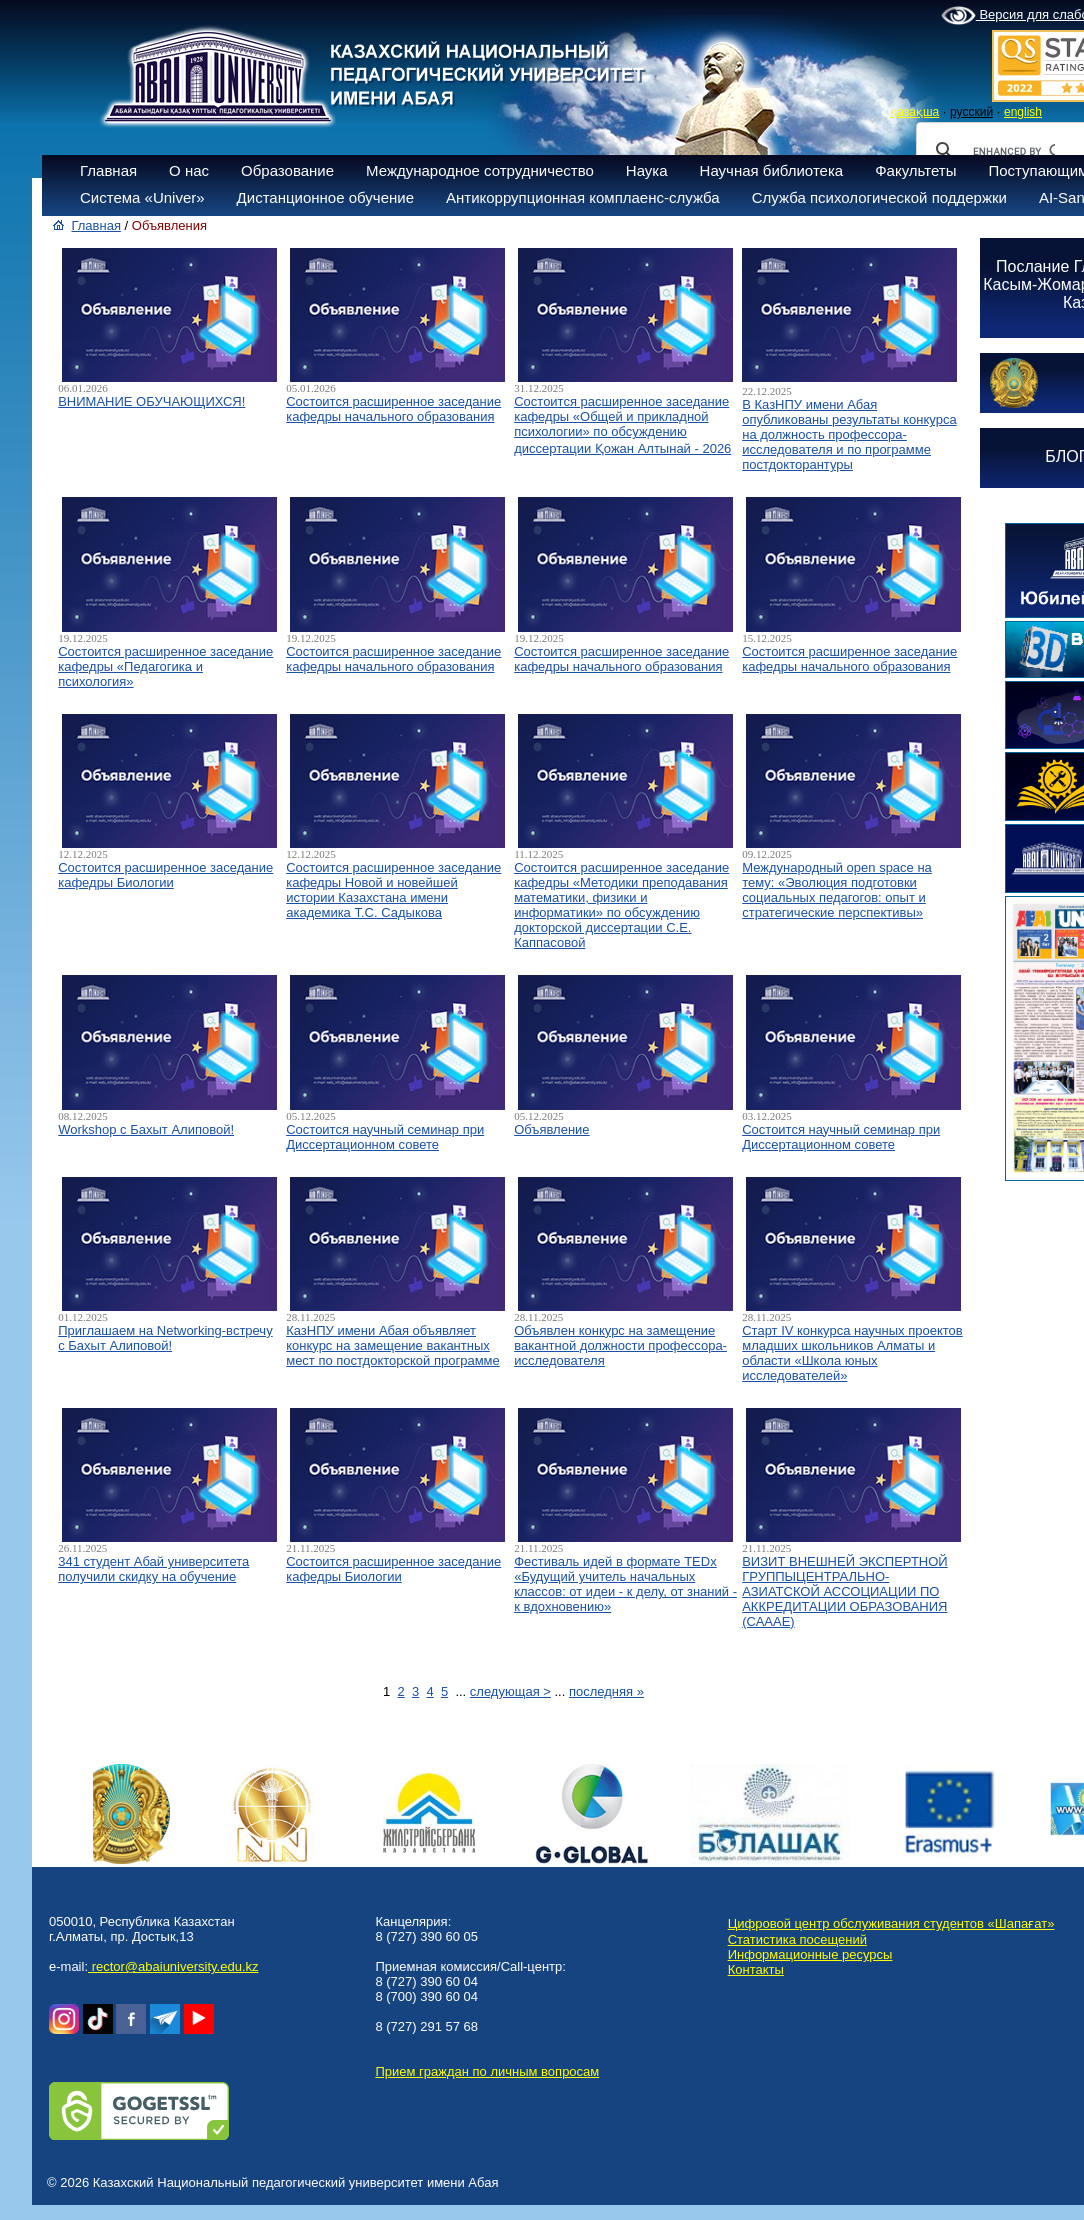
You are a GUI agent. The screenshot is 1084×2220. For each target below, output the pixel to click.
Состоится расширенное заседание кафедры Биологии (165, 875)
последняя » (606, 1691)
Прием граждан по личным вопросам (487, 2071)
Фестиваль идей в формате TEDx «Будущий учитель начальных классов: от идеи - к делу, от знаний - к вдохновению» (625, 1584)
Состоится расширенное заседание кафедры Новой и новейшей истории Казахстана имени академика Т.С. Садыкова (393, 890)
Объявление (551, 1129)
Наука (647, 170)
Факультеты (915, 170)
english (1023, 112)
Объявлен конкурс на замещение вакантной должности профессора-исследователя (620, 1345)
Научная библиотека (772, 170)
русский (971, 112)
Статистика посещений (797, 1939)
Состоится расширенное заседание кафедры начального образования (393, 409)
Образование (287, 170)
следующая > (510, 1691)
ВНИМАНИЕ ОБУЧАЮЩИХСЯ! (151, 401)
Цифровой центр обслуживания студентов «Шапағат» (891, 1923)
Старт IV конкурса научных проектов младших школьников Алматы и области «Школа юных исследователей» (852, 1353)
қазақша (914, 112)
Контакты (756, 1969)
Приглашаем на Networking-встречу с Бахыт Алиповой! (165, 1338)
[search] (1014, 151)
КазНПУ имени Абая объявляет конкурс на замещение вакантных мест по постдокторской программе (393, 1345)
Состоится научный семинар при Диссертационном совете (385, 1137)
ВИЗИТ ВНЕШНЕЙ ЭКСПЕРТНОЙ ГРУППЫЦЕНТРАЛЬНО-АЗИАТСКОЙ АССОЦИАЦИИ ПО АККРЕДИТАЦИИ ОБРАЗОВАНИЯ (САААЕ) (844, 1591)
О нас (189, 170)
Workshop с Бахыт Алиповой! (146, 1129)
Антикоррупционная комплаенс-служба (583, 197)
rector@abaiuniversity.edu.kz (173, 1966)
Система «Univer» (142, 197)
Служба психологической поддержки (879, 197)
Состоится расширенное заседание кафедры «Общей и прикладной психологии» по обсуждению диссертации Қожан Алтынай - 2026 (622, 425)
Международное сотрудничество (480, 170)
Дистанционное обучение (325, 197)
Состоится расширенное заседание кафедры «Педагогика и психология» (165, 666)
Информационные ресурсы (810, 1954)
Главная (108, 170)
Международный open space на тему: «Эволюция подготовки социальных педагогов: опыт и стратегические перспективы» (837, 890)
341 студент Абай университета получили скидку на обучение (153, 1569)
